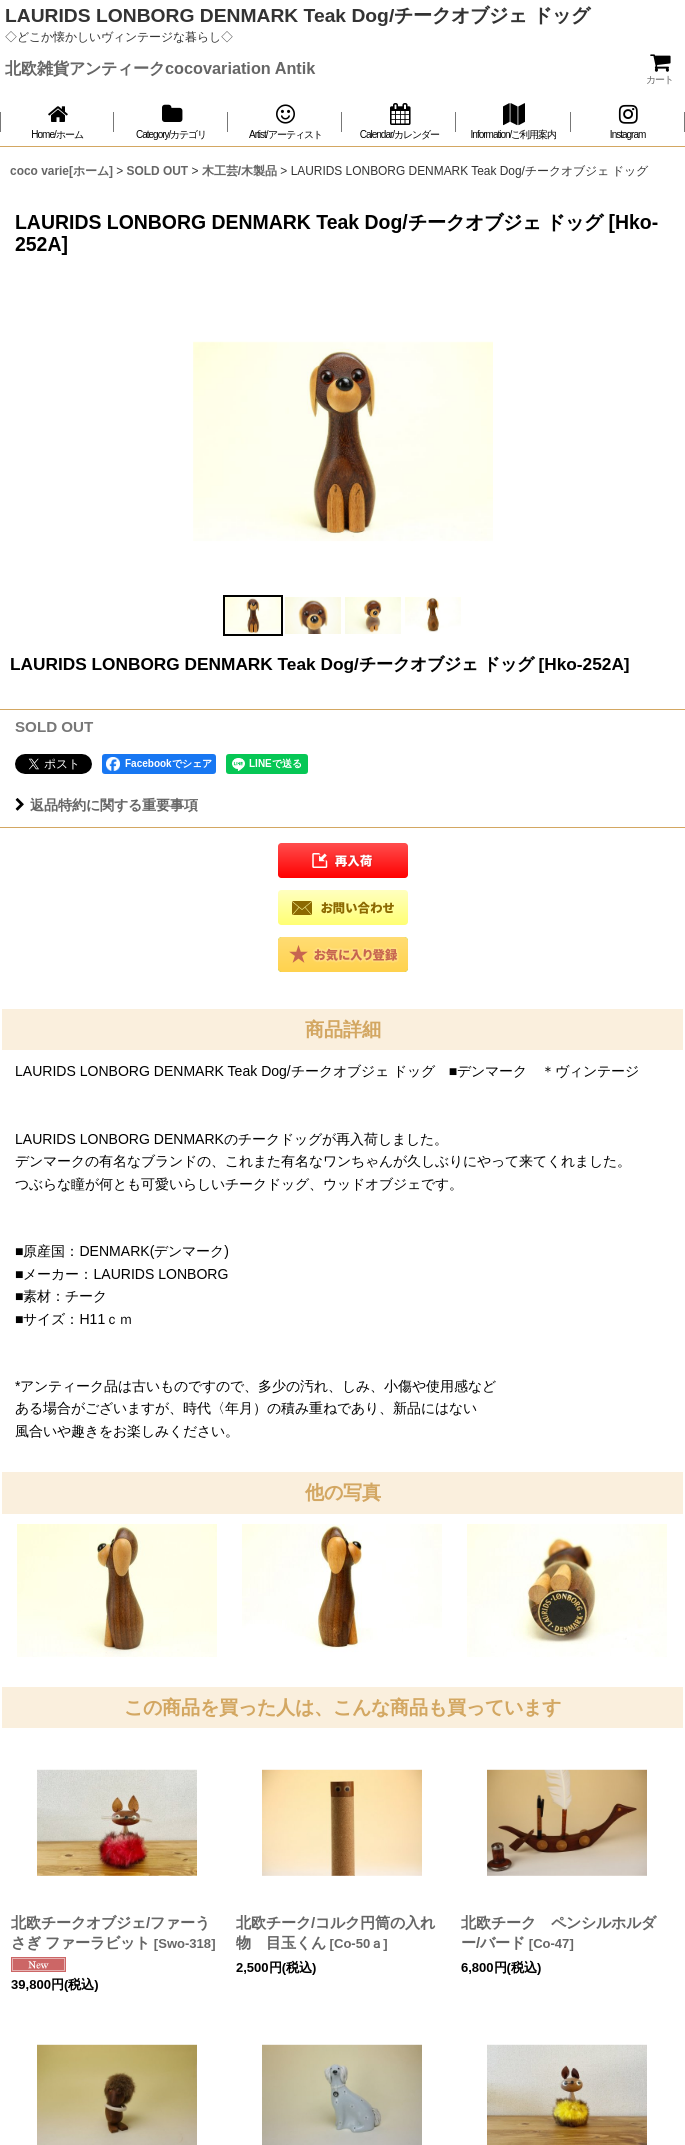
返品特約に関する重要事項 (106, 805)
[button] (253, 615)
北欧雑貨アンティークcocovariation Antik (160, 68)
